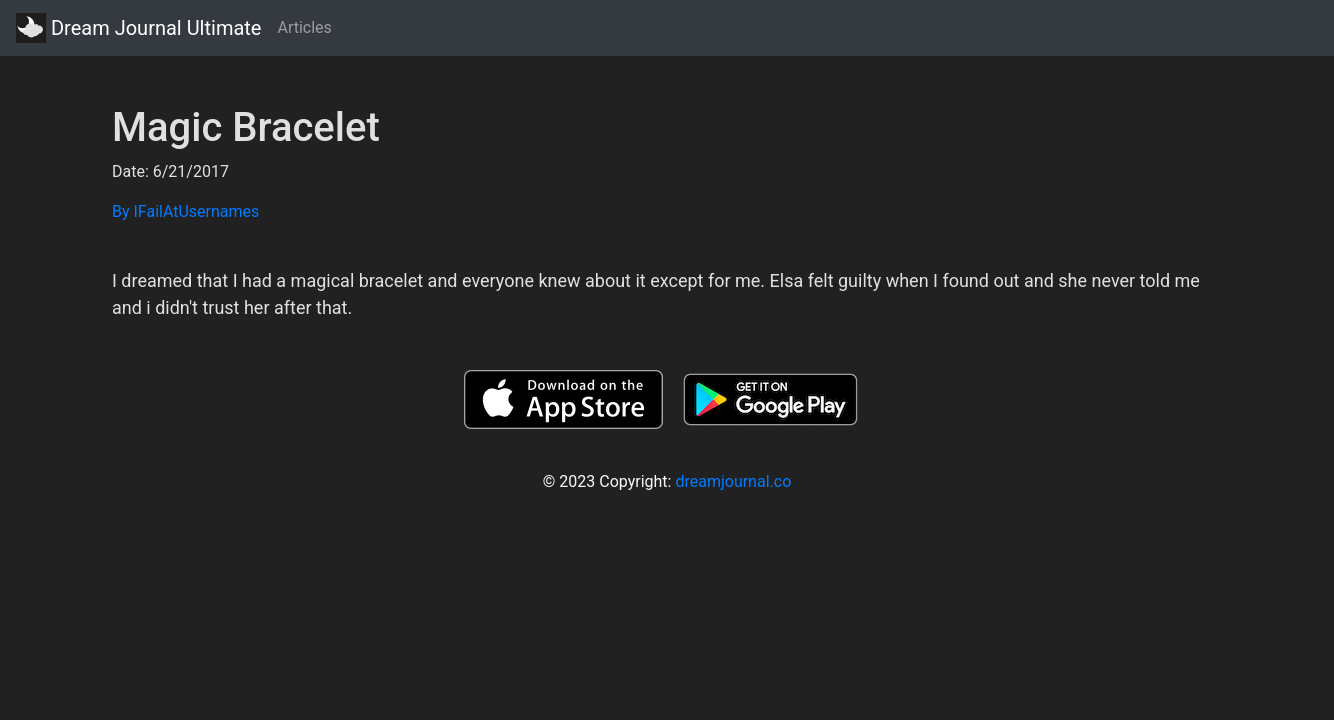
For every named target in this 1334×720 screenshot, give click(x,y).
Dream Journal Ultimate (138, 28)
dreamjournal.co (733, 481)
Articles (304, 27)
